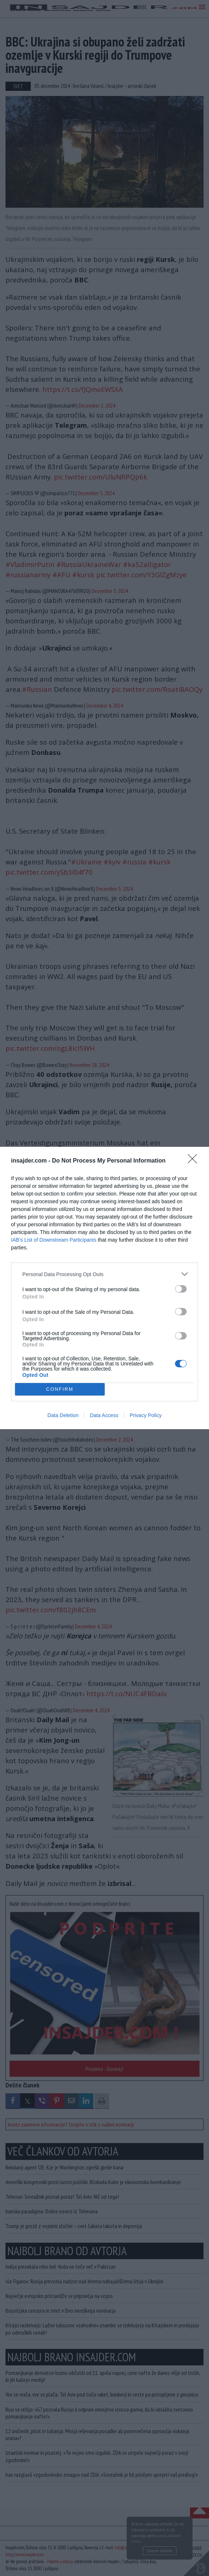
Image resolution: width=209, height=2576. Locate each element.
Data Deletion (63, 1415)
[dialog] (104, 1288)
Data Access (104, 1415)
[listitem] (104, 1274)
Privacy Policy (145, 1415)
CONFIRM (60, 1389)
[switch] (181, 1289)
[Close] (195, 1161)
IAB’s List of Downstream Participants (53, 1240)
